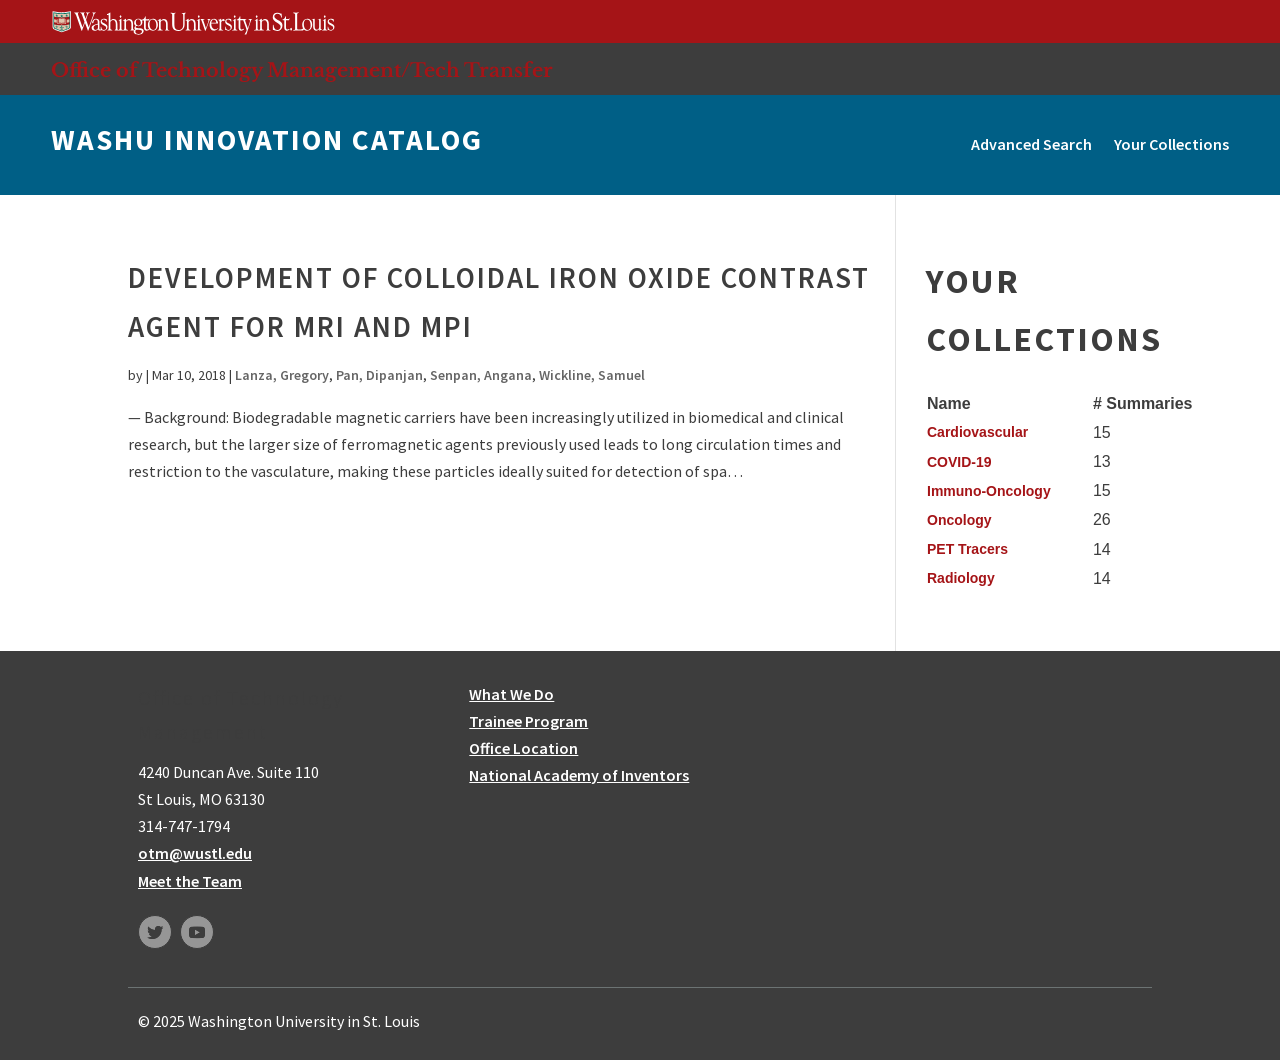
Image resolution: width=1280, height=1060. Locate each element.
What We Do (511, 694)
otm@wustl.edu (195, 853)
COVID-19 (959, 462)
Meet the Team (190, 881)
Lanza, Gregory (282, 375)
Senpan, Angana (481, 375)
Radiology (961, 578)
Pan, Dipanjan (379, 375)
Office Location (523, 748)
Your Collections (1171, 144)
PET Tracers (967, 549)
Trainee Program (528, 721)
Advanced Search (1031, 144)
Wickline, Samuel (592, 375)
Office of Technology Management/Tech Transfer (302, 70)
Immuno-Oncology (989, 491)
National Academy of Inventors (579, 775)
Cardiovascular (977, 432)
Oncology (959, 520)
